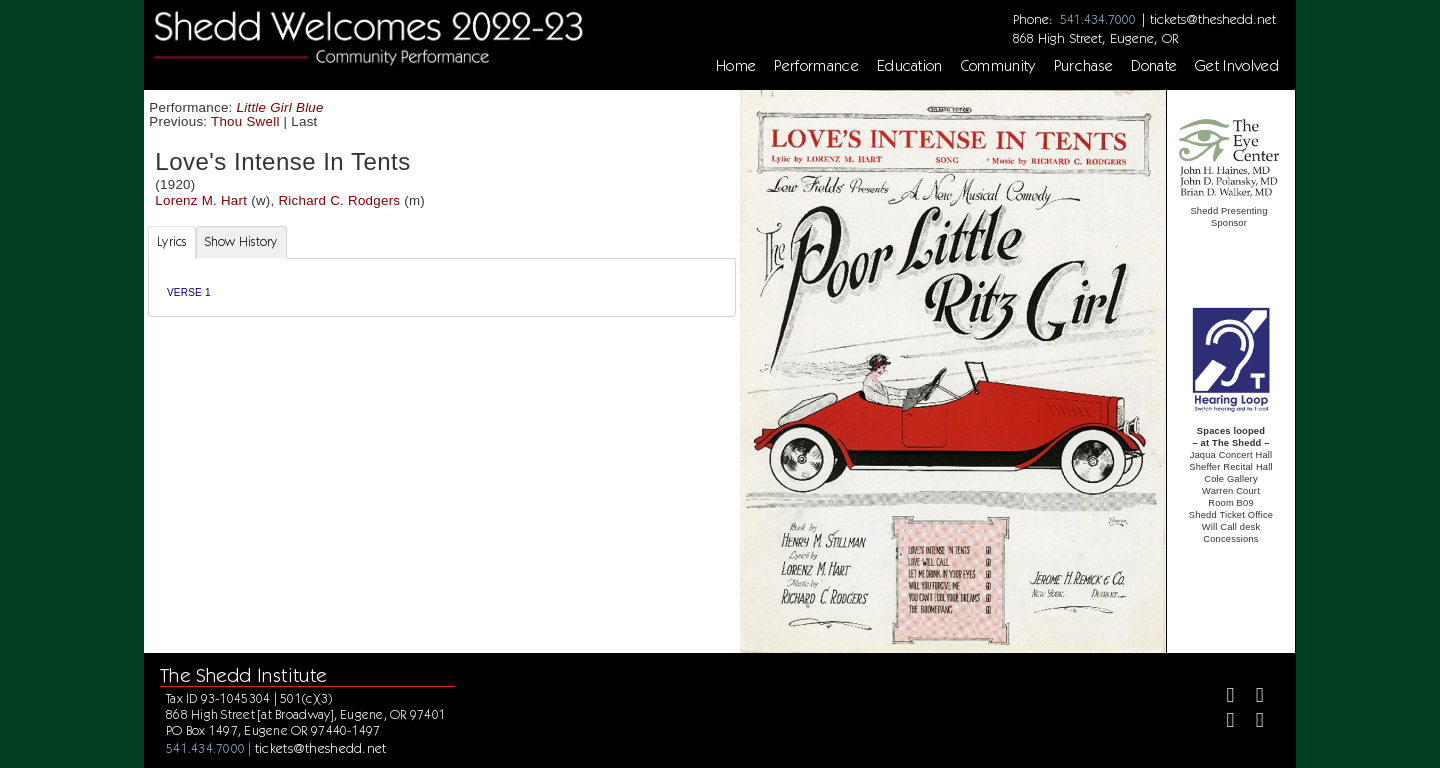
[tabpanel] (442, 287)
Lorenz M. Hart (201, 200)
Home (736, 66)
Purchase (1084, 66)
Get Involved (1237, 66)
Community (998, 66)
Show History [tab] (241, 241)
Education (910, 66)
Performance (816, 66)
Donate (1154, 66)
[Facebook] (1222, 697)
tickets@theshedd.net (1213, 19)
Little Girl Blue (280, 107)
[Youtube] (1251, 722)
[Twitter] (1251, 697)
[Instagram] (1222, 722)
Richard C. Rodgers (339, 200)
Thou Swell (245, 121)
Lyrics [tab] (172, 241)
